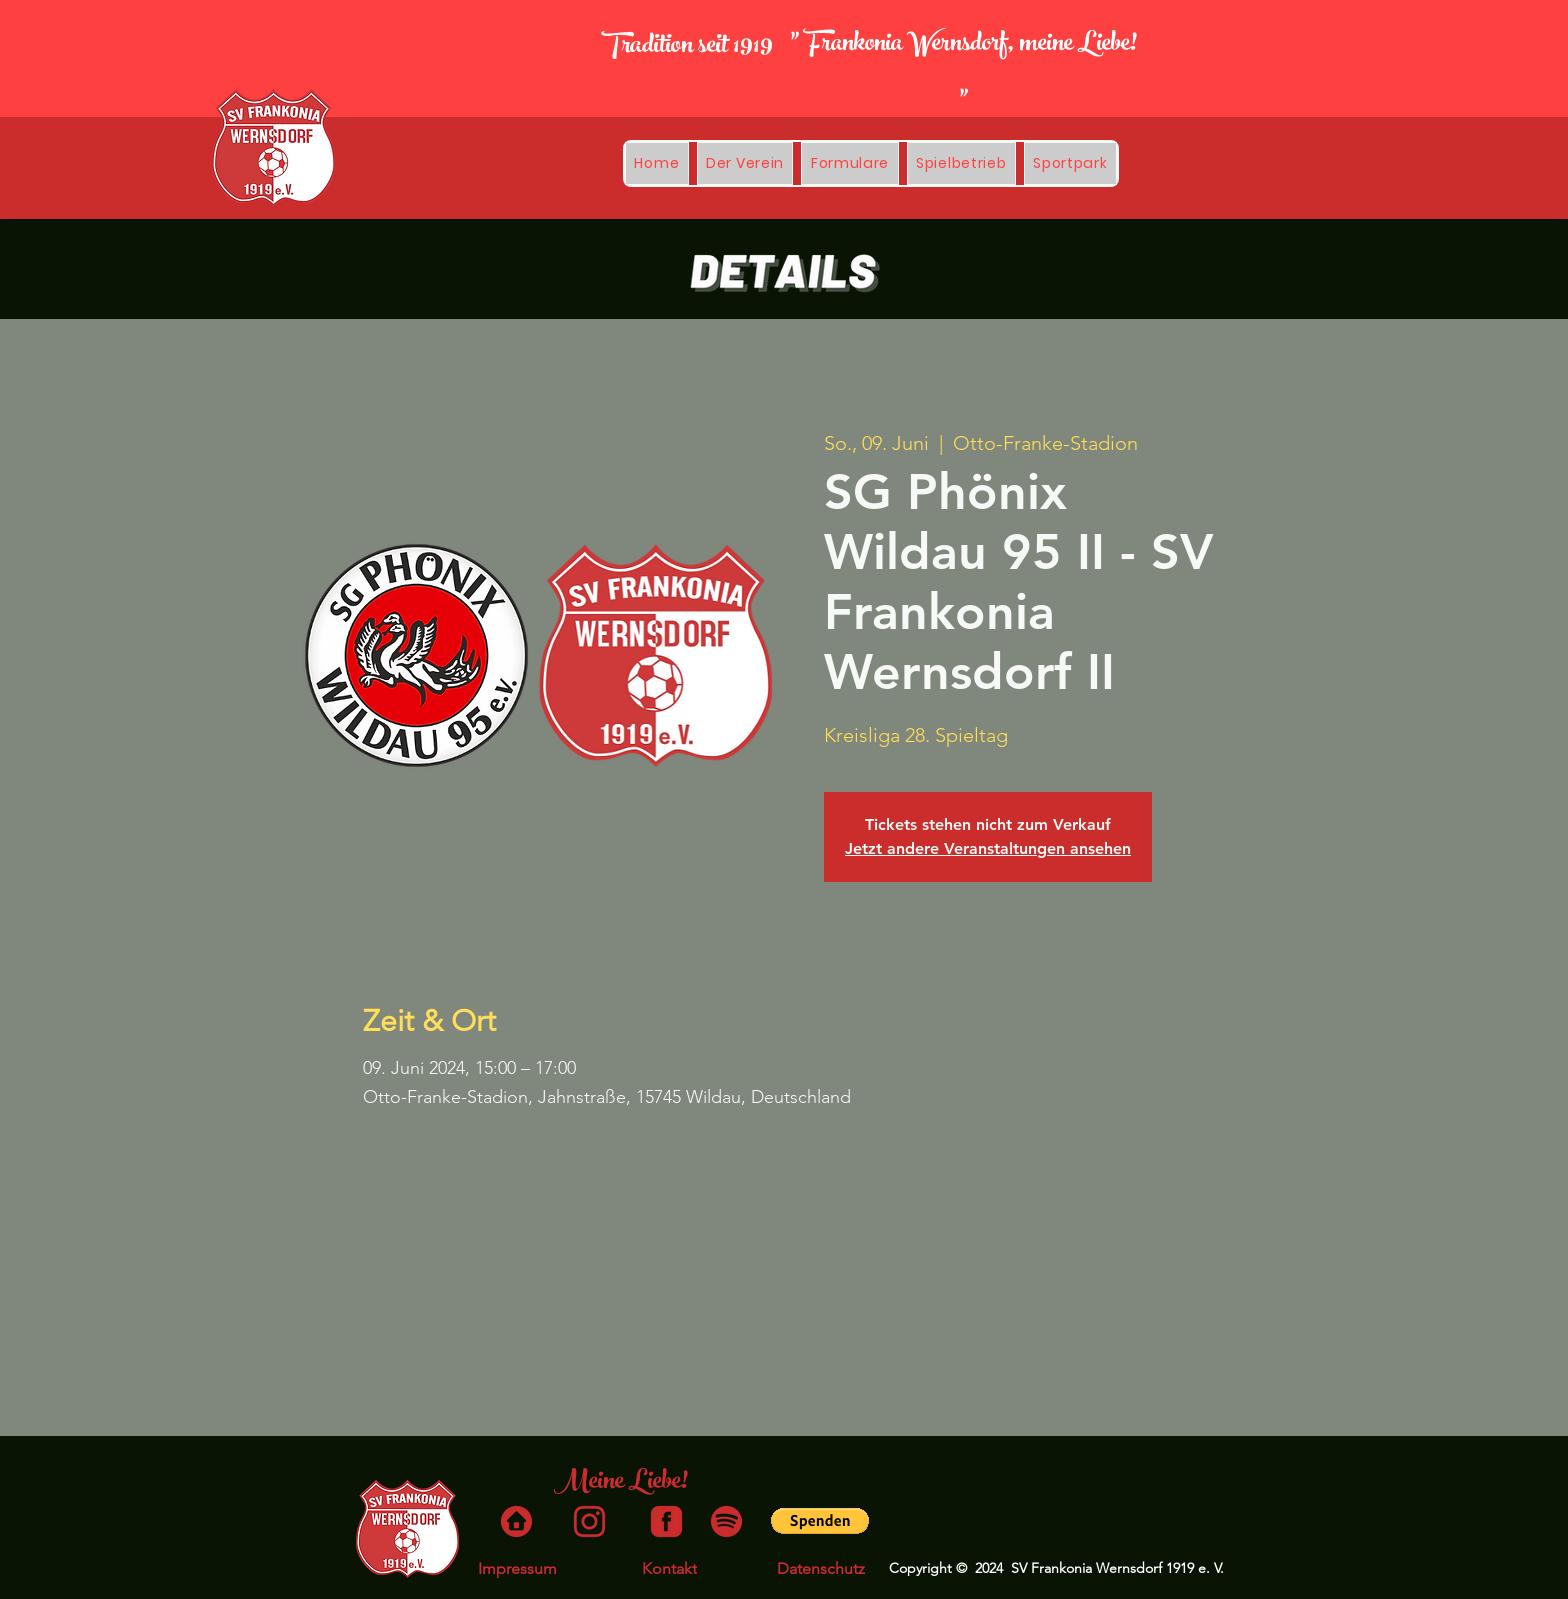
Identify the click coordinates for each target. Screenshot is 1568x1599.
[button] (961, 163)
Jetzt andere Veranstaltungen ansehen (988, 848)
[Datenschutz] (821, 1568)
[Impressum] (517, 1568)
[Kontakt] (669, 1568)
